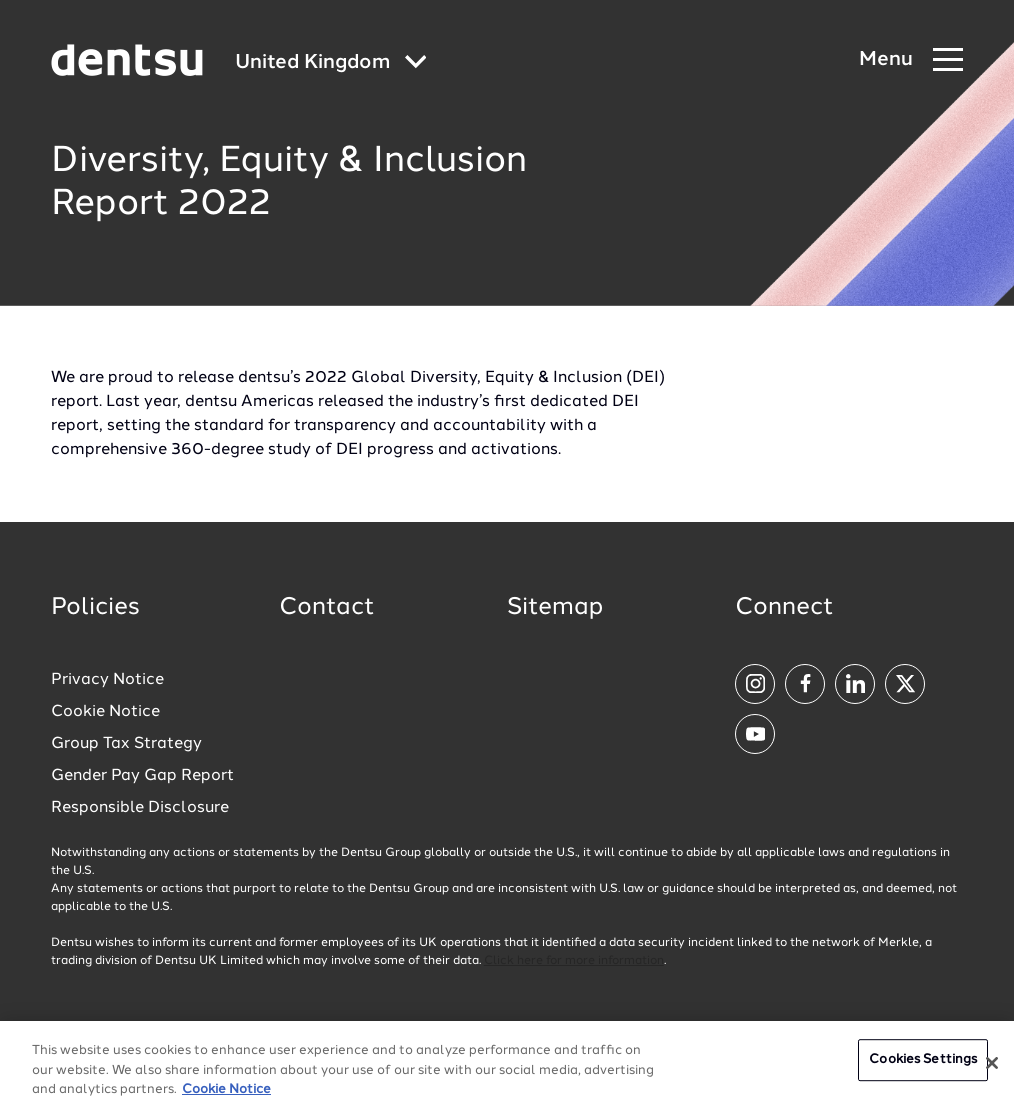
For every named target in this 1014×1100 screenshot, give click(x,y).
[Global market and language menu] (331, 63)
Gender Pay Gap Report (142, 776)
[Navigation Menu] (911, 60)
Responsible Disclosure (140, 808)
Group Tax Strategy (126, 744)
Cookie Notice (105, 712)
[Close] (992, 1072)
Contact (327, 608)
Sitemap (555, 608)
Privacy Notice (107, 680)
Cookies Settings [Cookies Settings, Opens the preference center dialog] (923, 1068)
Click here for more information (574, 961)
